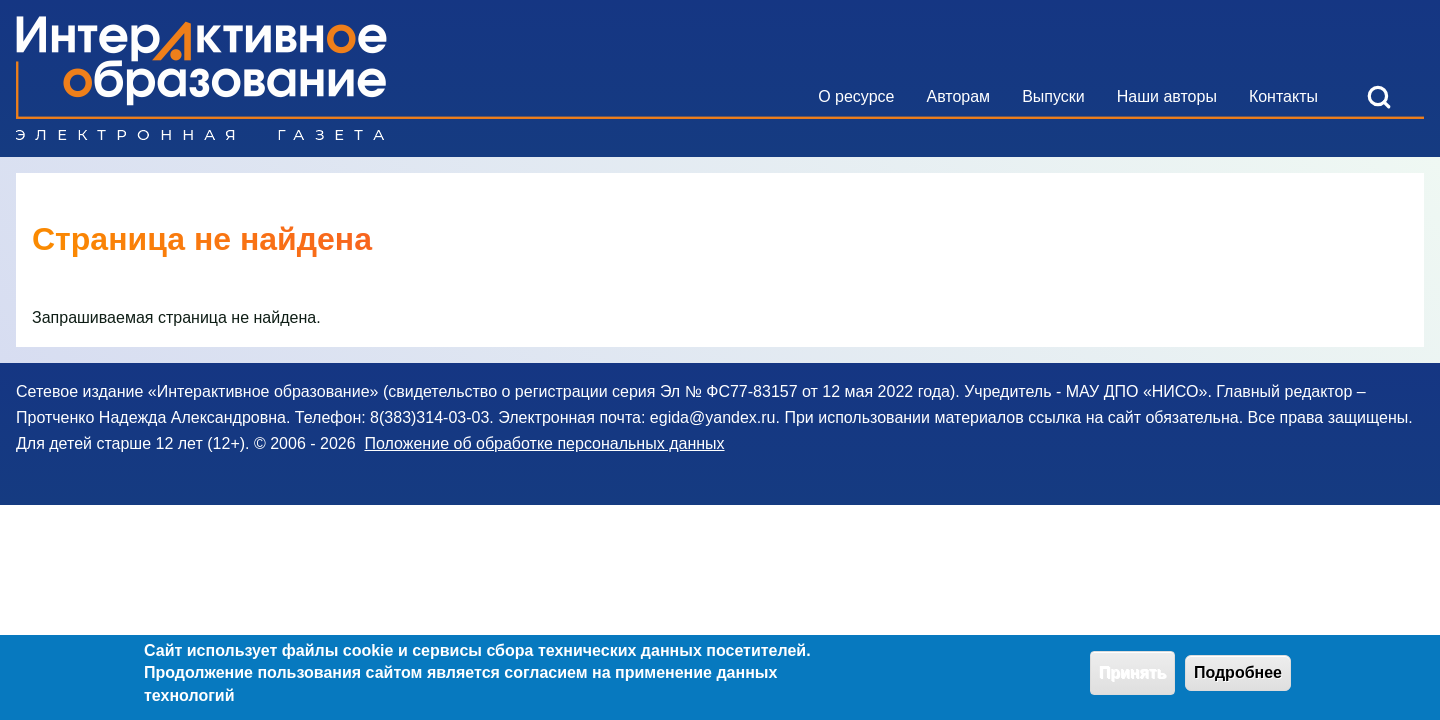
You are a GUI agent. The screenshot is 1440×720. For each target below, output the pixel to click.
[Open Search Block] (1379, 97)
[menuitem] (856, 97)
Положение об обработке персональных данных (544, 443)
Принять (1133, 675)
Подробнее (1238, 675)
